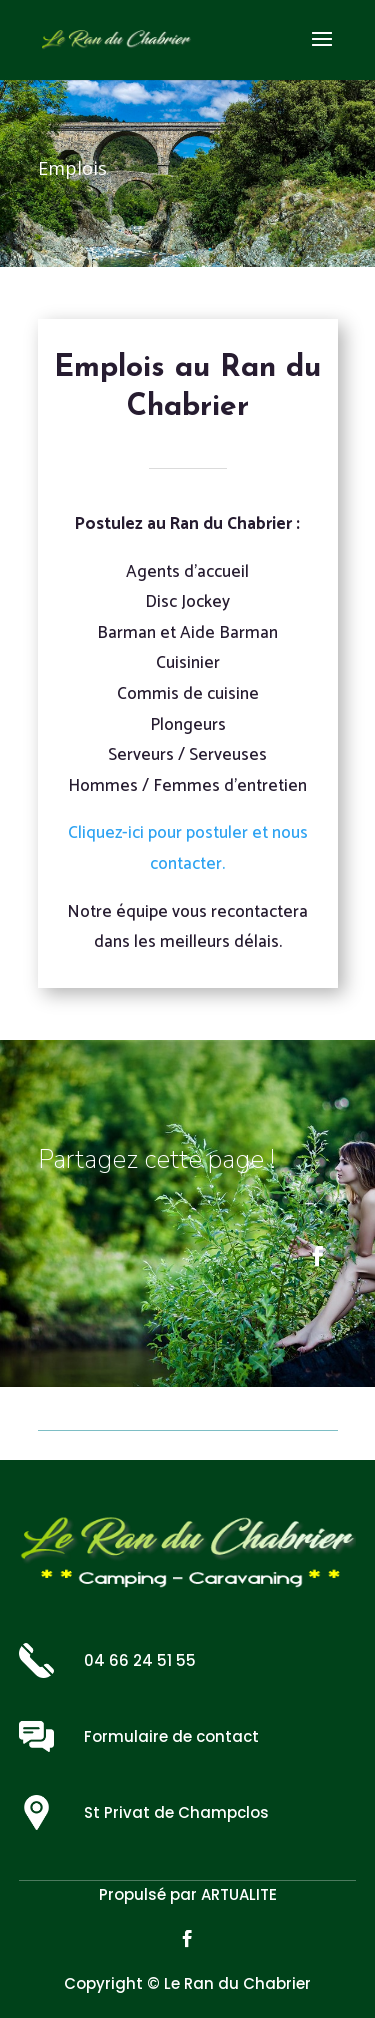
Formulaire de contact (171, 1736)
